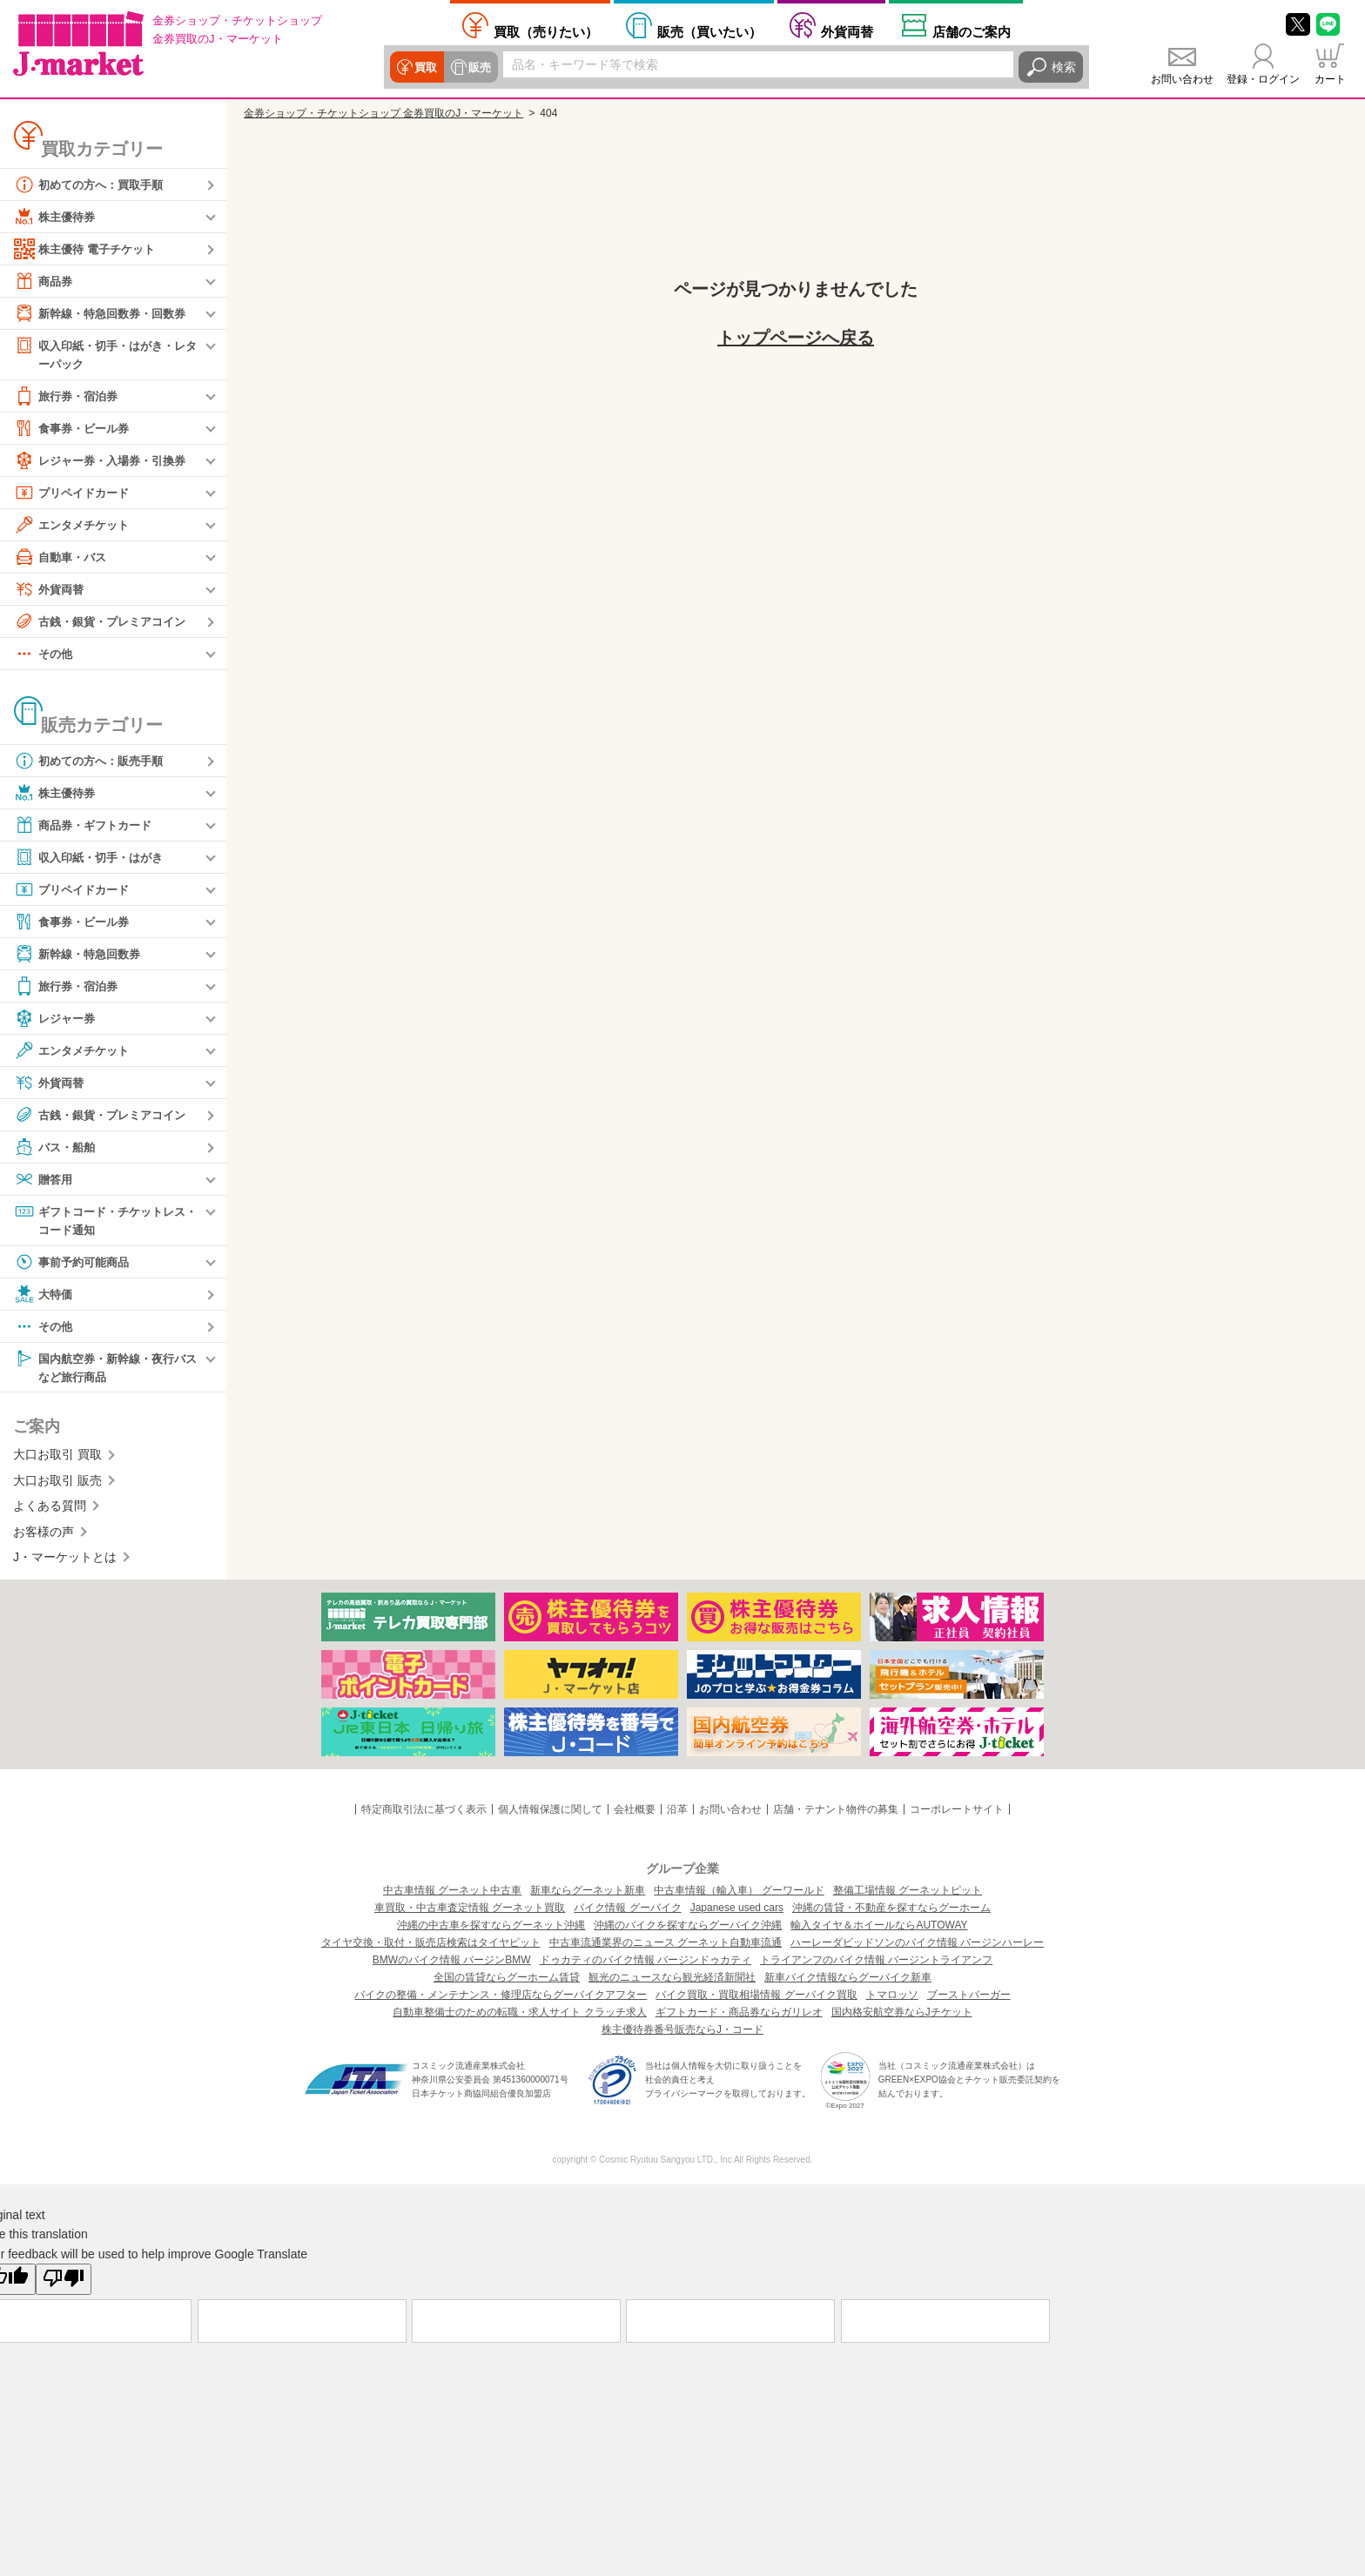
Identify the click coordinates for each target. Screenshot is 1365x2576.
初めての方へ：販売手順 (93, 761)
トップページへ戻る (795, 337)
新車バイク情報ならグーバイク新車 (847, 1982)
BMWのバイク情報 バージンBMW (452, 1964)
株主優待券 (56, 216)
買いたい (709, 31)
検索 (1064, 67)
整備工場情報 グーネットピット (907, 1894)
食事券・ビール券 (75, 429)
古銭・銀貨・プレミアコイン (105, 622)
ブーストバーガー (969, 1999)
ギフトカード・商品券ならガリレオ (739, 2016)
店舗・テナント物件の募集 (835, 1814)
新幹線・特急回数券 (81, 954)
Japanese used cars (736, 1912)
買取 (425, 67)
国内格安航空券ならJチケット (901, 2016)
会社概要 (635, 1814)
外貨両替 (847, 31)
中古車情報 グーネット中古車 (452, 1894)
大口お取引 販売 (57, 1485)
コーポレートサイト (957, 1814)
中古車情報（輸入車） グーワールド (739, 1894)
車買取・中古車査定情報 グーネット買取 (469, 1912)
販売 (477, 67)
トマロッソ (892, 1999)
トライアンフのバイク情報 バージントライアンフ (876, 1964)
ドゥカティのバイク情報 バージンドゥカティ (645, 1964)
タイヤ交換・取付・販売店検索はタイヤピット (431, 1947)
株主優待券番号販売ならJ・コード (682, 2034)
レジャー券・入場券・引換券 (105, 461)
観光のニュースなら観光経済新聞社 (672, 1982)
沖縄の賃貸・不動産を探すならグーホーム (891, 1912)
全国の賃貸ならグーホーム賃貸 (507, 1982)
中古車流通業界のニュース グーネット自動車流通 (665, 1947)
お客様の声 (43, 1535)
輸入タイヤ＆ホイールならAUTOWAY (878, 1929)
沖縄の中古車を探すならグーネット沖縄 (491, 1929)
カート (1330, 79)
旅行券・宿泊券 (69, 396)
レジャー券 (56, 1019)
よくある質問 (49, 1510)
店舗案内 (971, 31)
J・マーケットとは (65, 1561)
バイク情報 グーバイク (627, 1912)
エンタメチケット (75, 525)
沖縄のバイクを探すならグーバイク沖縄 (688, 1929)
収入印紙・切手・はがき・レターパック (105, 353)
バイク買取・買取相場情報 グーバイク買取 (756, 1999)
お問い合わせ (1182, 79)
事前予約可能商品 (75, 1264)
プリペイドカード (75, 493)
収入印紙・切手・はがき (93, 858)
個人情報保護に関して (550, 1814)
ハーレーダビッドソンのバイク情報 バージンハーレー (917, 1947)
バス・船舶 (56, 1147)
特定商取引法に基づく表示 (424, 1814)
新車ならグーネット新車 (587, 1894)
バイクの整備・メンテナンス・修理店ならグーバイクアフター (500, 1999)
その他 (44, 654)
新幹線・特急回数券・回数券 (105, 313)
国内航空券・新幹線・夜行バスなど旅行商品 (105, 1369)
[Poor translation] (63, 2283)
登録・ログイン (1263, 79)
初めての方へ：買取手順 (93, 184)
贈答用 (44, 1180)
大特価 (44, 1296)
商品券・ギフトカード (87, 825)
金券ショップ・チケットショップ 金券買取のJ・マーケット (383, 113)
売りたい (546, 31)
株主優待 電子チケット (89, 248)
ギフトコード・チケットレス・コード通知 (99, 1220)
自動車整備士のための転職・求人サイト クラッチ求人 (519, 2016)
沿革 (677, 1814)
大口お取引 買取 (57, 1459)
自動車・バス (62, 557)
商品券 (44, 281)
